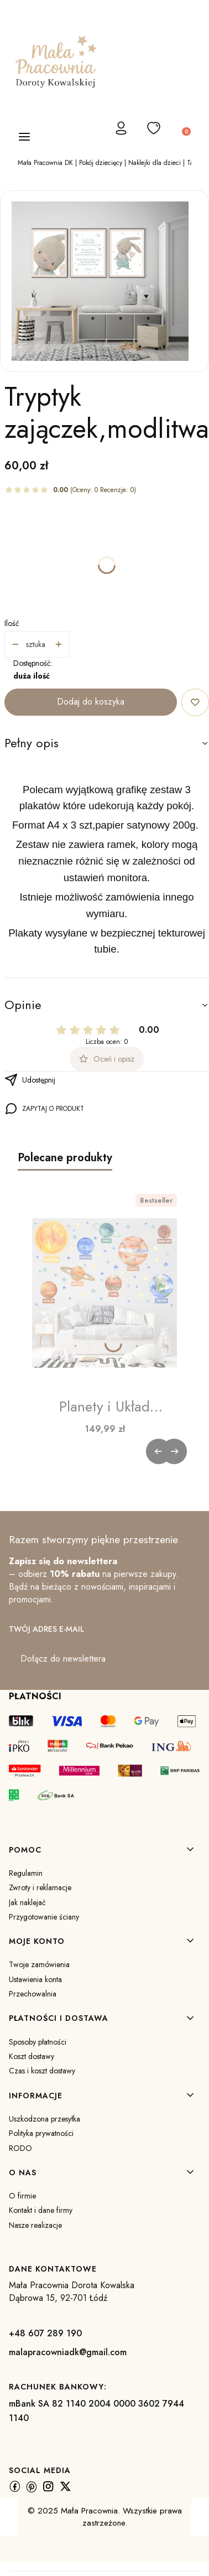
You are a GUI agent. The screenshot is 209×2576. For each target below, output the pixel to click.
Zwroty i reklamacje (40, 1887)
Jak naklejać (27, 1902)
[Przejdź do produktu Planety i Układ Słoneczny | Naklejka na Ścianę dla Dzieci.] (104, 1293)
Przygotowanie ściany (44, 1916)
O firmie (22, 2195)
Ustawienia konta (35, 1979)
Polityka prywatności (41, 2133)
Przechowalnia (32, 1993)
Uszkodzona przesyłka (44, 2118)
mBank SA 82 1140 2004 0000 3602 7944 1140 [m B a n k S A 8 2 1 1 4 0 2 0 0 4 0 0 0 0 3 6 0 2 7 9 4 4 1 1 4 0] (96, 2410)
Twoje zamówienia (39, 1964)
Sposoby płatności (37, 2041)
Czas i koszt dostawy (42, 2070)
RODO (20, 2148)
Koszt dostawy (31, 2056)
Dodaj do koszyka (90, 701)
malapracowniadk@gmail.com (68, 2352)
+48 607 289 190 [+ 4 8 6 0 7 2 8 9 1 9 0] (45, 2333)
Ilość (11, 623)
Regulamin (26, 1873)
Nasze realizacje (35, 2225)
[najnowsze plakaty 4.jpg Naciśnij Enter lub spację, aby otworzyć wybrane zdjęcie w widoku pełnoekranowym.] (100, 281)
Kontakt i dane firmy (40, 2210)
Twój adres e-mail (46, 1628)
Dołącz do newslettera (63, 1658)
